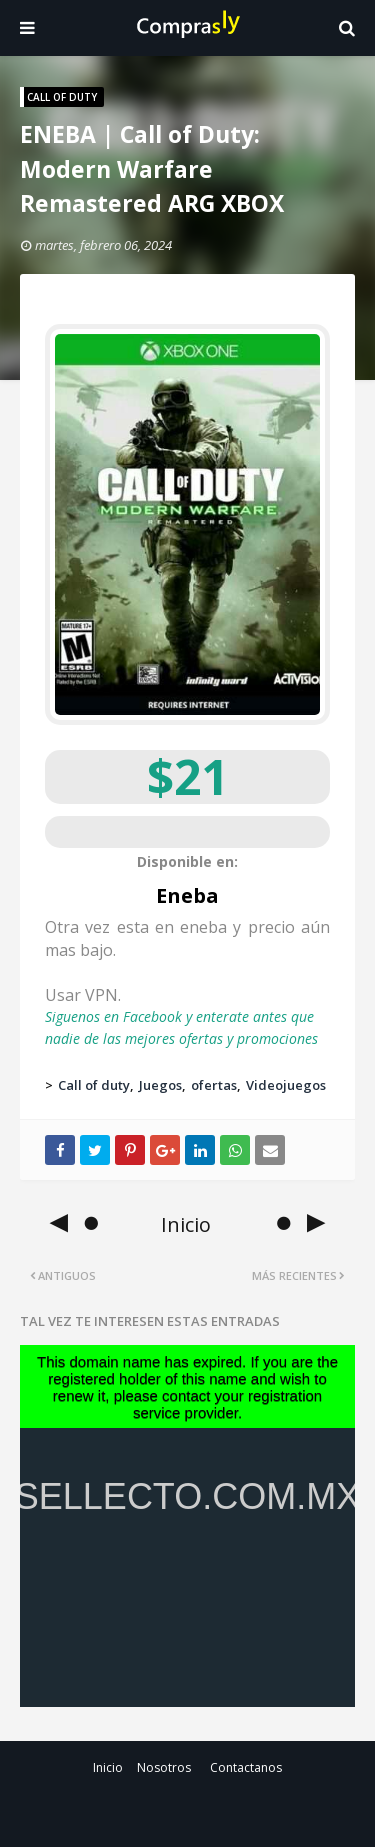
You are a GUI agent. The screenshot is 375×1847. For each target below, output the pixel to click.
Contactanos (246, 1767)
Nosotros (164, 1767)
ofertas (214, 1085)
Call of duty (94, 1085)
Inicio (108, 1767)
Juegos (160, 1085)
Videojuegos (286, 1085)
